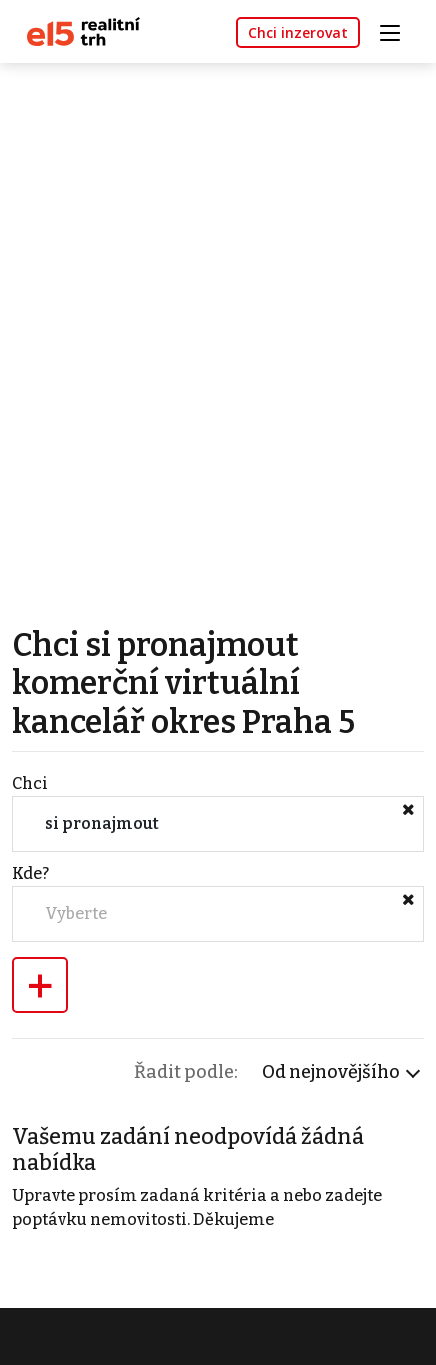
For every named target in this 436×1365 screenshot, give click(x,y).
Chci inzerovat (298, 32)
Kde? (30, 873)
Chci (30, 783)
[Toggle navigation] (397, 30)
